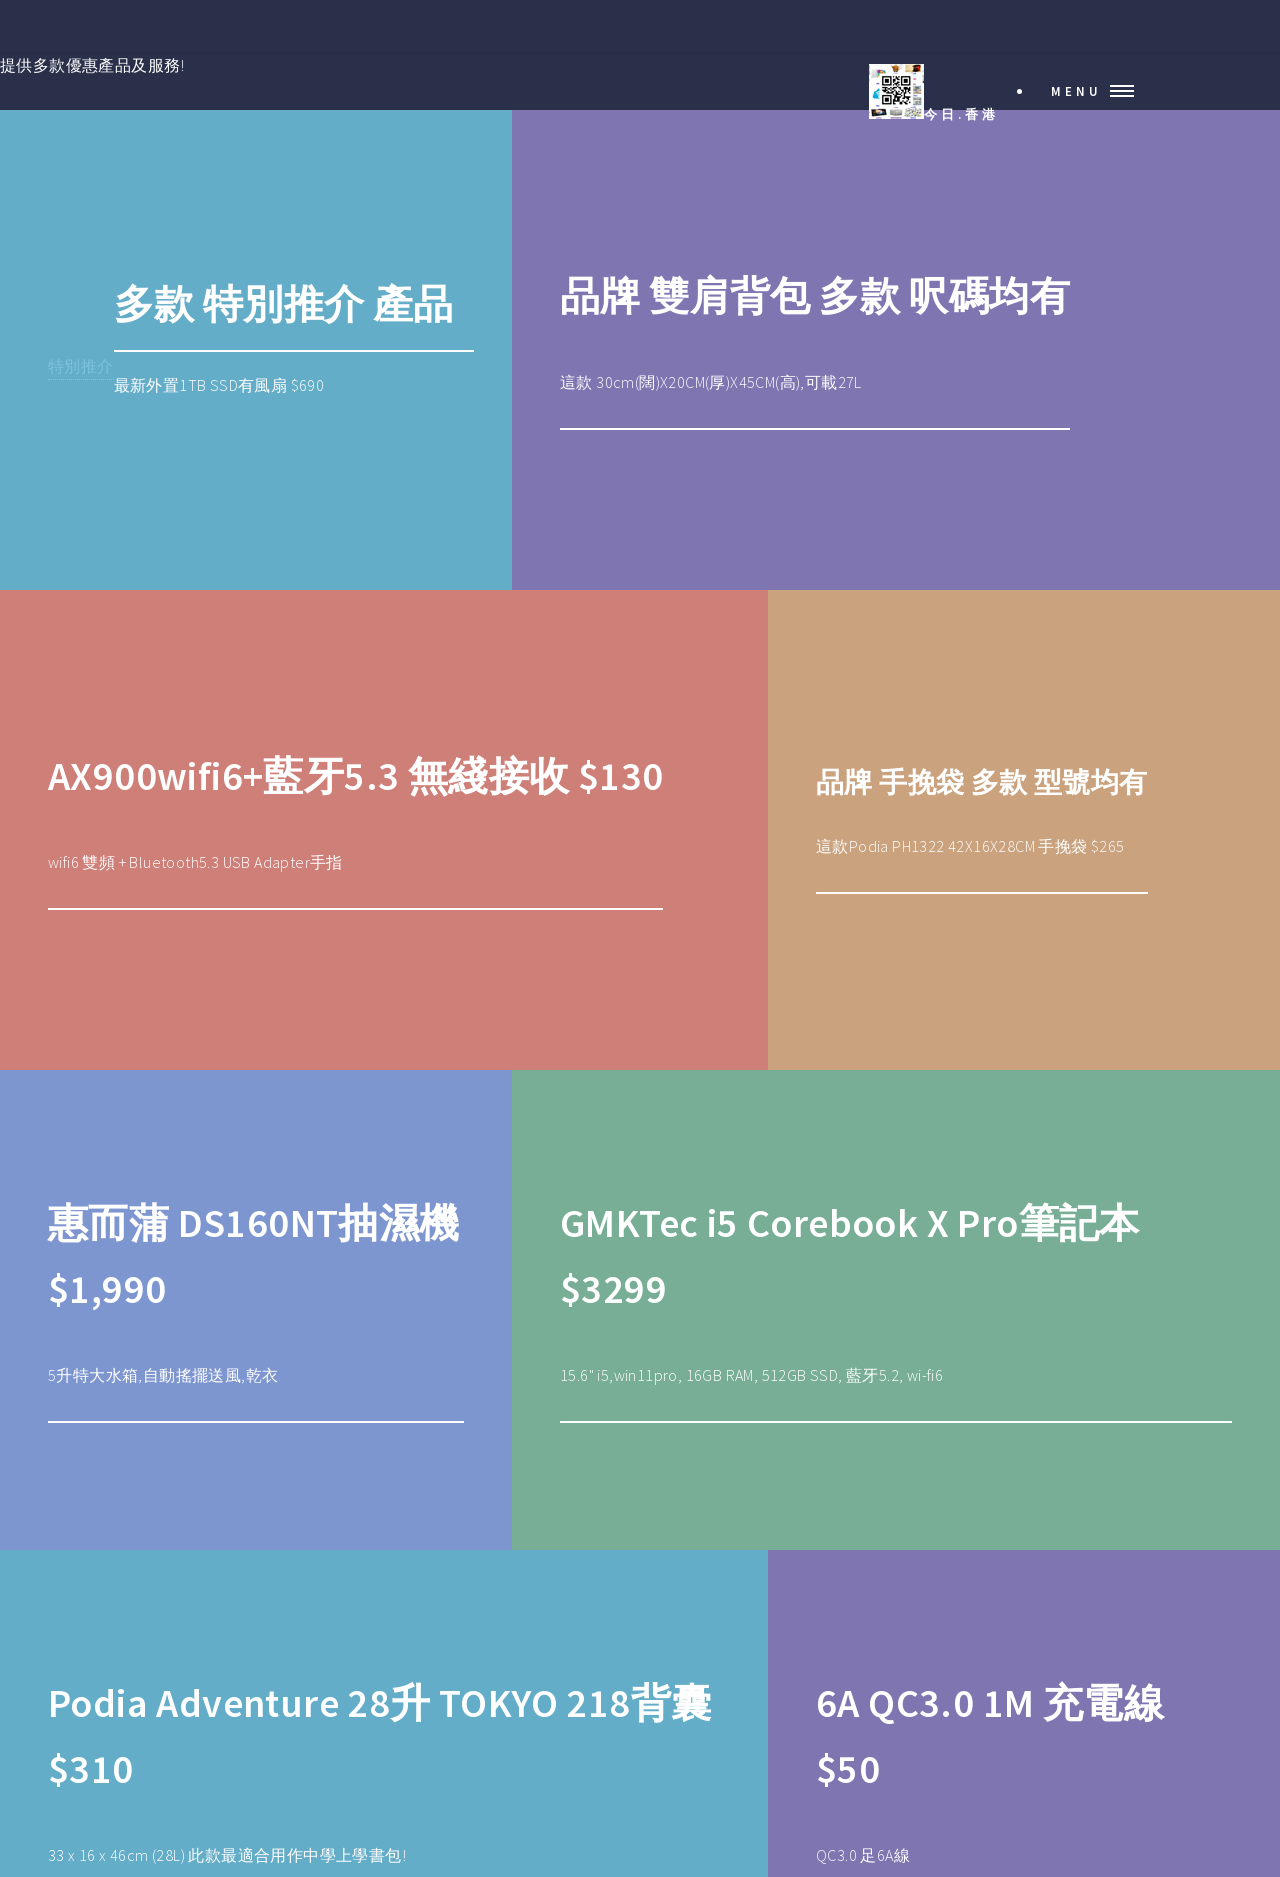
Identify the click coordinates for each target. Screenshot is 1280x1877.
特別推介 (81, 366)
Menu (1076, 91)
